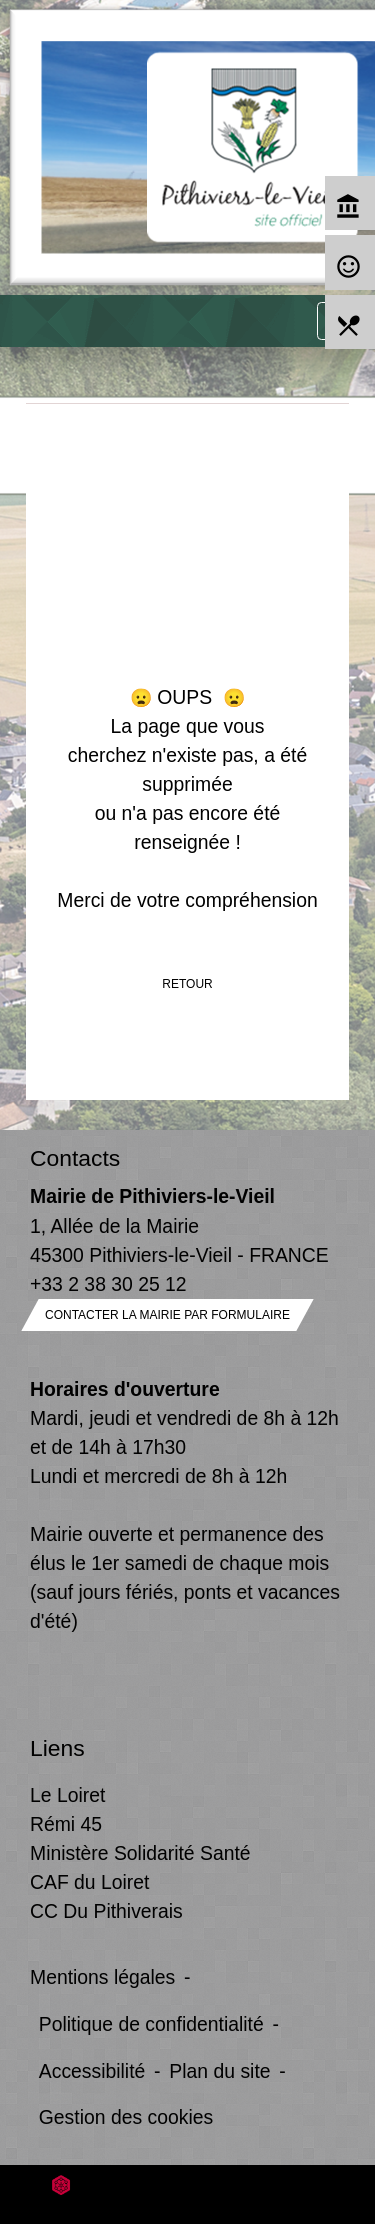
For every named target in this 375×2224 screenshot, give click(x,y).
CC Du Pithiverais (106, 1911)
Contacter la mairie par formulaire (167, 1315)
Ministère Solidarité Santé (140, 1853)
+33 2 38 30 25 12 (108, 1284)
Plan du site (219, 2071)
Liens (57, 1748)
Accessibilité (92, 2071)
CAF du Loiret (89, 1882)
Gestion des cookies (126, 2117)
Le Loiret (67, 1795)
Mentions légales (102, 1977)
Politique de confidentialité (151, 2024)
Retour (187, 984)
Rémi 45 (66, 1824)
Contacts (75, 1158)
